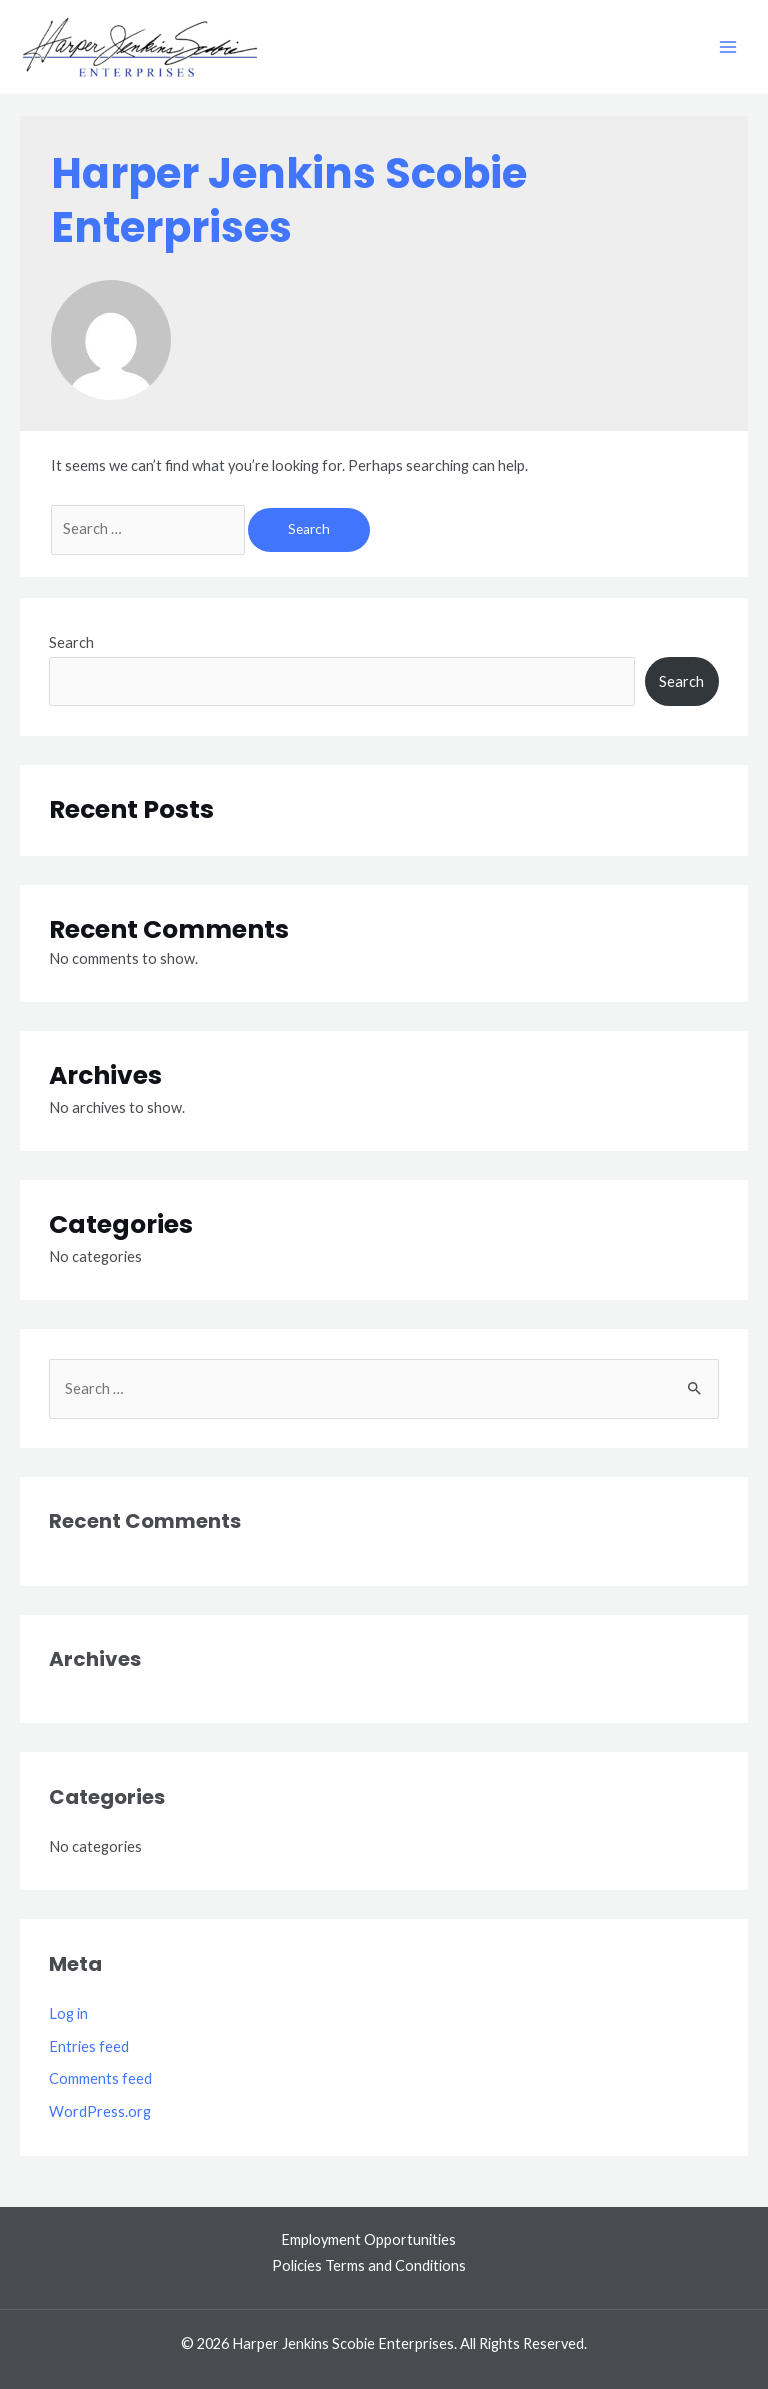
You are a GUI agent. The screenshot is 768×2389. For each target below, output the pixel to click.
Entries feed (89, 2046)
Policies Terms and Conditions (369, 2265)
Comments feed (100, 2078)
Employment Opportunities (368, 2239)
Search (71, 642)
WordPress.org (100, 2111)
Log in (68, 2013)
